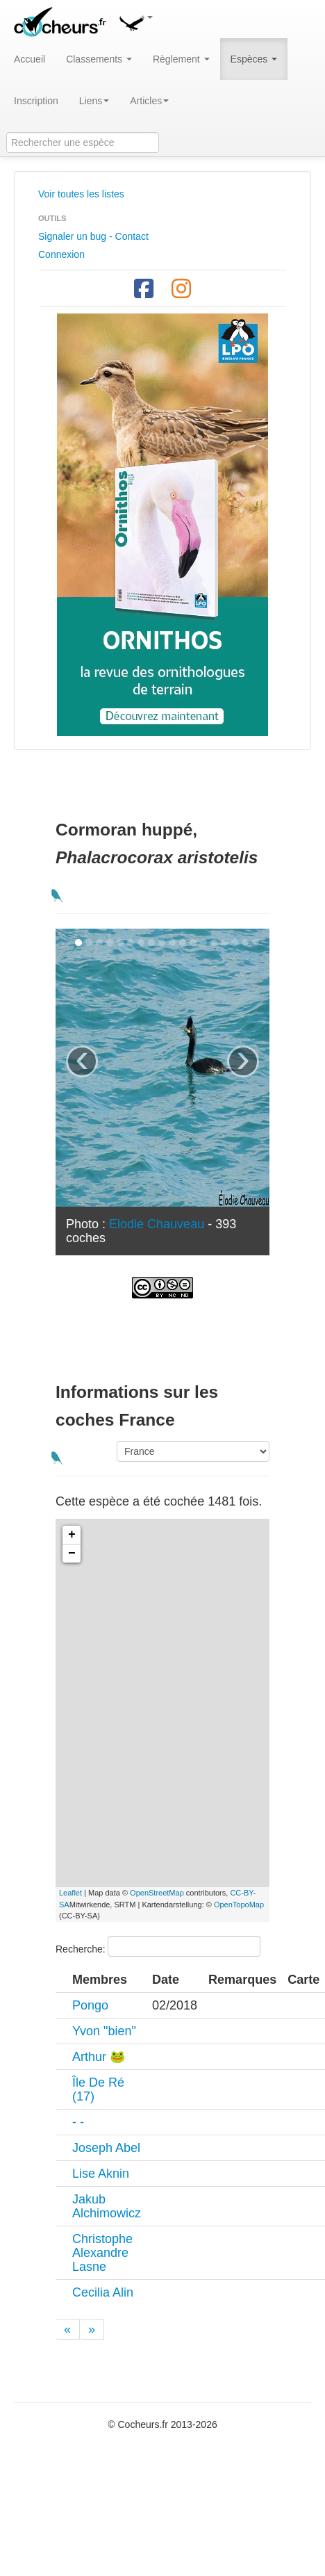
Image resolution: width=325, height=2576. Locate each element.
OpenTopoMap (239, 1904)
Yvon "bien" (104, 2031)
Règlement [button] (181, 59)
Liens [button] (94, 100)
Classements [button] (99, 59)
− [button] (72, 1553)
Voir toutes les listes (81, 193)
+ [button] (72, 1534)
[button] (135, 20)
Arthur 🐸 (98, 2057)
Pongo (90, 2005)
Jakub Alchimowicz (106, 2206)
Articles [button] (149, 100)
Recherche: (158, 1946)
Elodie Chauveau (156, 1224)
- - (78, 2122)
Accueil (29, 59)
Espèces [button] (254, 59)
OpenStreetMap (157, 1893)
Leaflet (70, 1893)
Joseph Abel (106, 2148)
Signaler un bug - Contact (93, 236)
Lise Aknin (100, 2173)
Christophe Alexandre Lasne (102, 2253)
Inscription (36, 100)
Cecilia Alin (102, 2292)
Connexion (61, 254)
